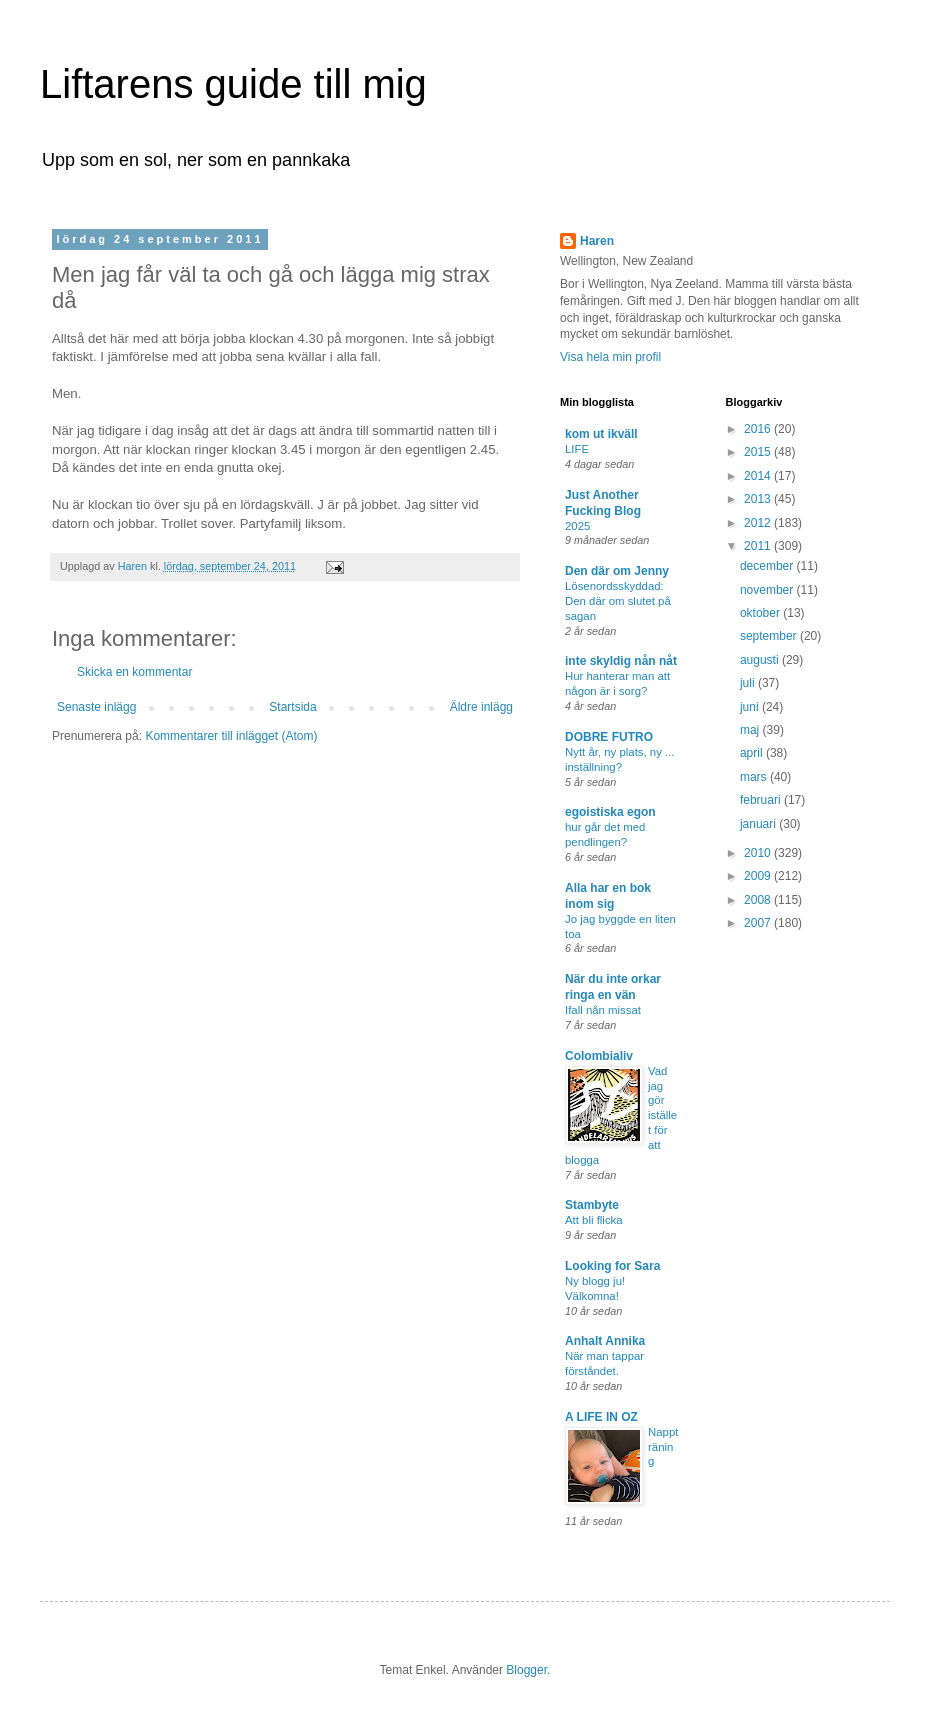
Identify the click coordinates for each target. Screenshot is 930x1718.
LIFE (577, 449)
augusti (761, 660)
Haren (597, 241)
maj (751, 730)
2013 (759, 499)
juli (749, 683)
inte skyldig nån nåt (621, 661)
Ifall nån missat (603, 1010)
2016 (759, 429)
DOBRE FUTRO (609, 737)
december (768, 566)
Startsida (292, 707)
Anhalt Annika (605, 1341)
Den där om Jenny (617, 571)
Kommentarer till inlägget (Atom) (231, 736)
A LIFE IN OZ (601, 1417)
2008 (759, 900)
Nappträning (663, 1447)
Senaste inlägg (96, 707)
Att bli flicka (594, 1220)
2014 (759, 476)
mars (755, 777)
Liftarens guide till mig (233, 84)
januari (759, 824)
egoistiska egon (610, 812)
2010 (759, 853)
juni (751, 707)
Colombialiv (599, 1056)
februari (762, 800)
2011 (759, 546)
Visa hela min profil (610, 357)
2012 (759, 523)
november (768, 590)
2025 (577, 526)
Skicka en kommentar (134, 672)
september (770, 636)
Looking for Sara (612, 1266)
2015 (759, 452)
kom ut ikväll (601, 434)
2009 (759, 876)
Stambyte (592, 1205)
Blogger (526, 1670)
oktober (761, 613)
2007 (759, 923)
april (753, 753)
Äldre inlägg (481, 707)
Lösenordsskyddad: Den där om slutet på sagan (618, 601)
